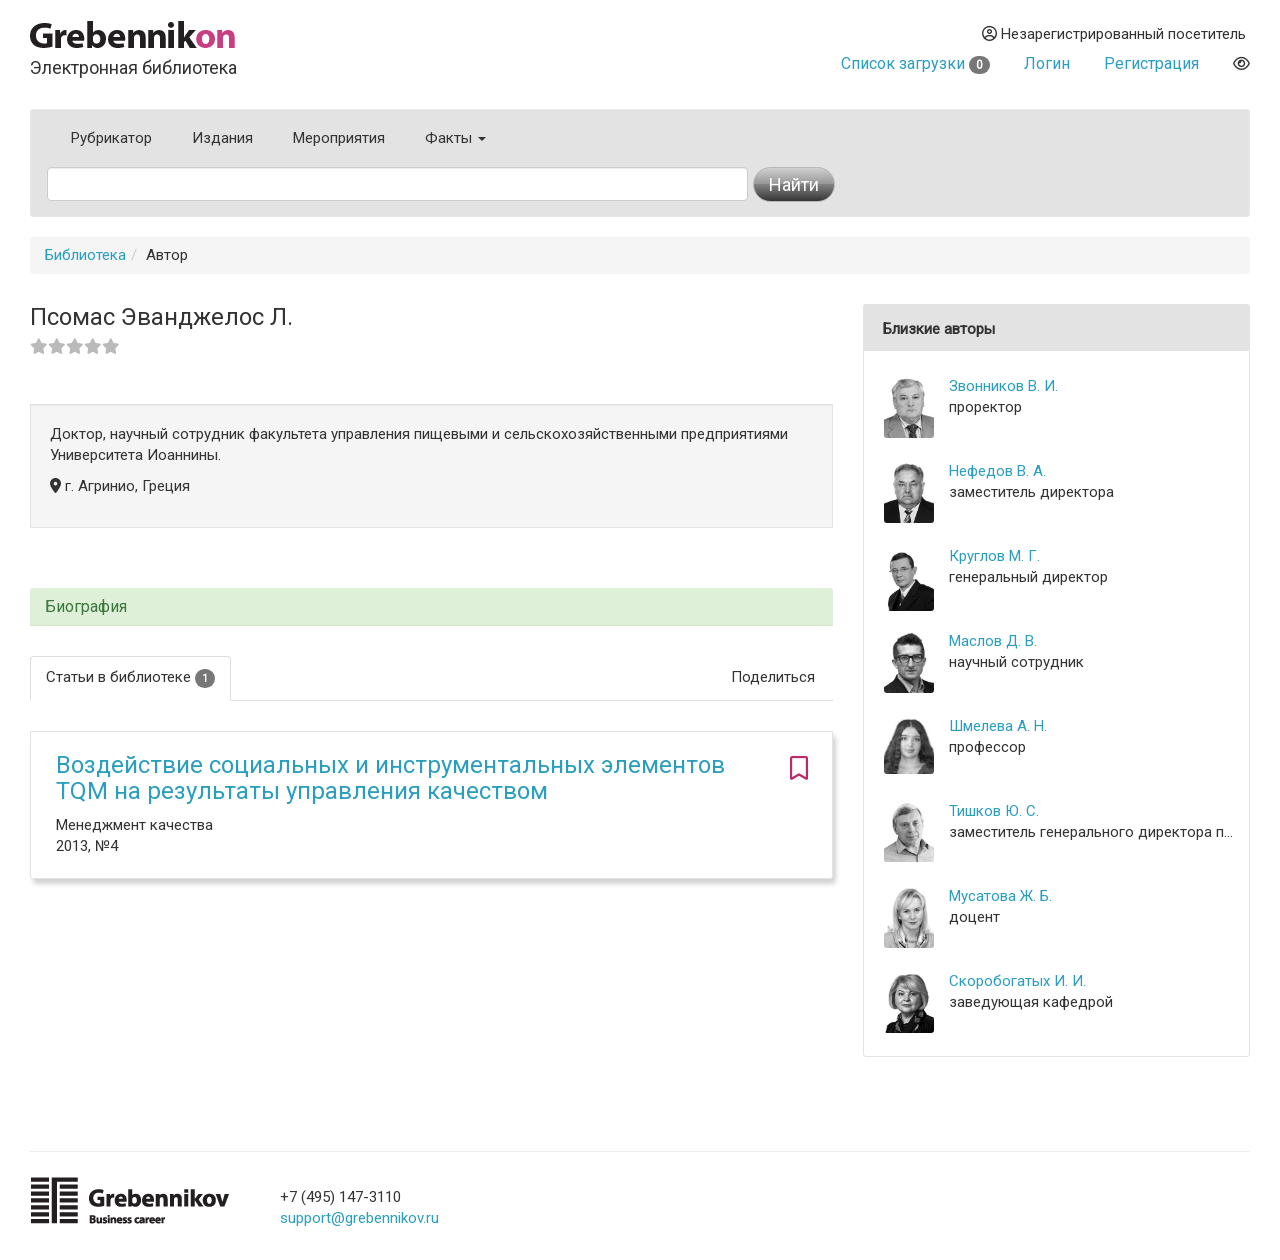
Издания (222, 138)
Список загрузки (915, 63)
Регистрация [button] (1151, 63)
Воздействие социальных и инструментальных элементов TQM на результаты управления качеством (390, 778)
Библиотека (85, 255)
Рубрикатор (111, 138)
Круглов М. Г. (994, 556)
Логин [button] (1047, 63)
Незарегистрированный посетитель (1114, 34)
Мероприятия (339, 138)
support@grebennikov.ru (359, 1218)
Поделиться (773, 677)
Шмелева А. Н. (998, 726)
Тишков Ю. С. (994, 811)
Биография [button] (86, 607)
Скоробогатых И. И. (1017, 981)
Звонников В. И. (1003, 386)
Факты (455, 138)
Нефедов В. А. (997, 471)
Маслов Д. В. (993, 641)
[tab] (431, 607)
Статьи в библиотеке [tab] (130, 677)
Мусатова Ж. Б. (1000, 896)
